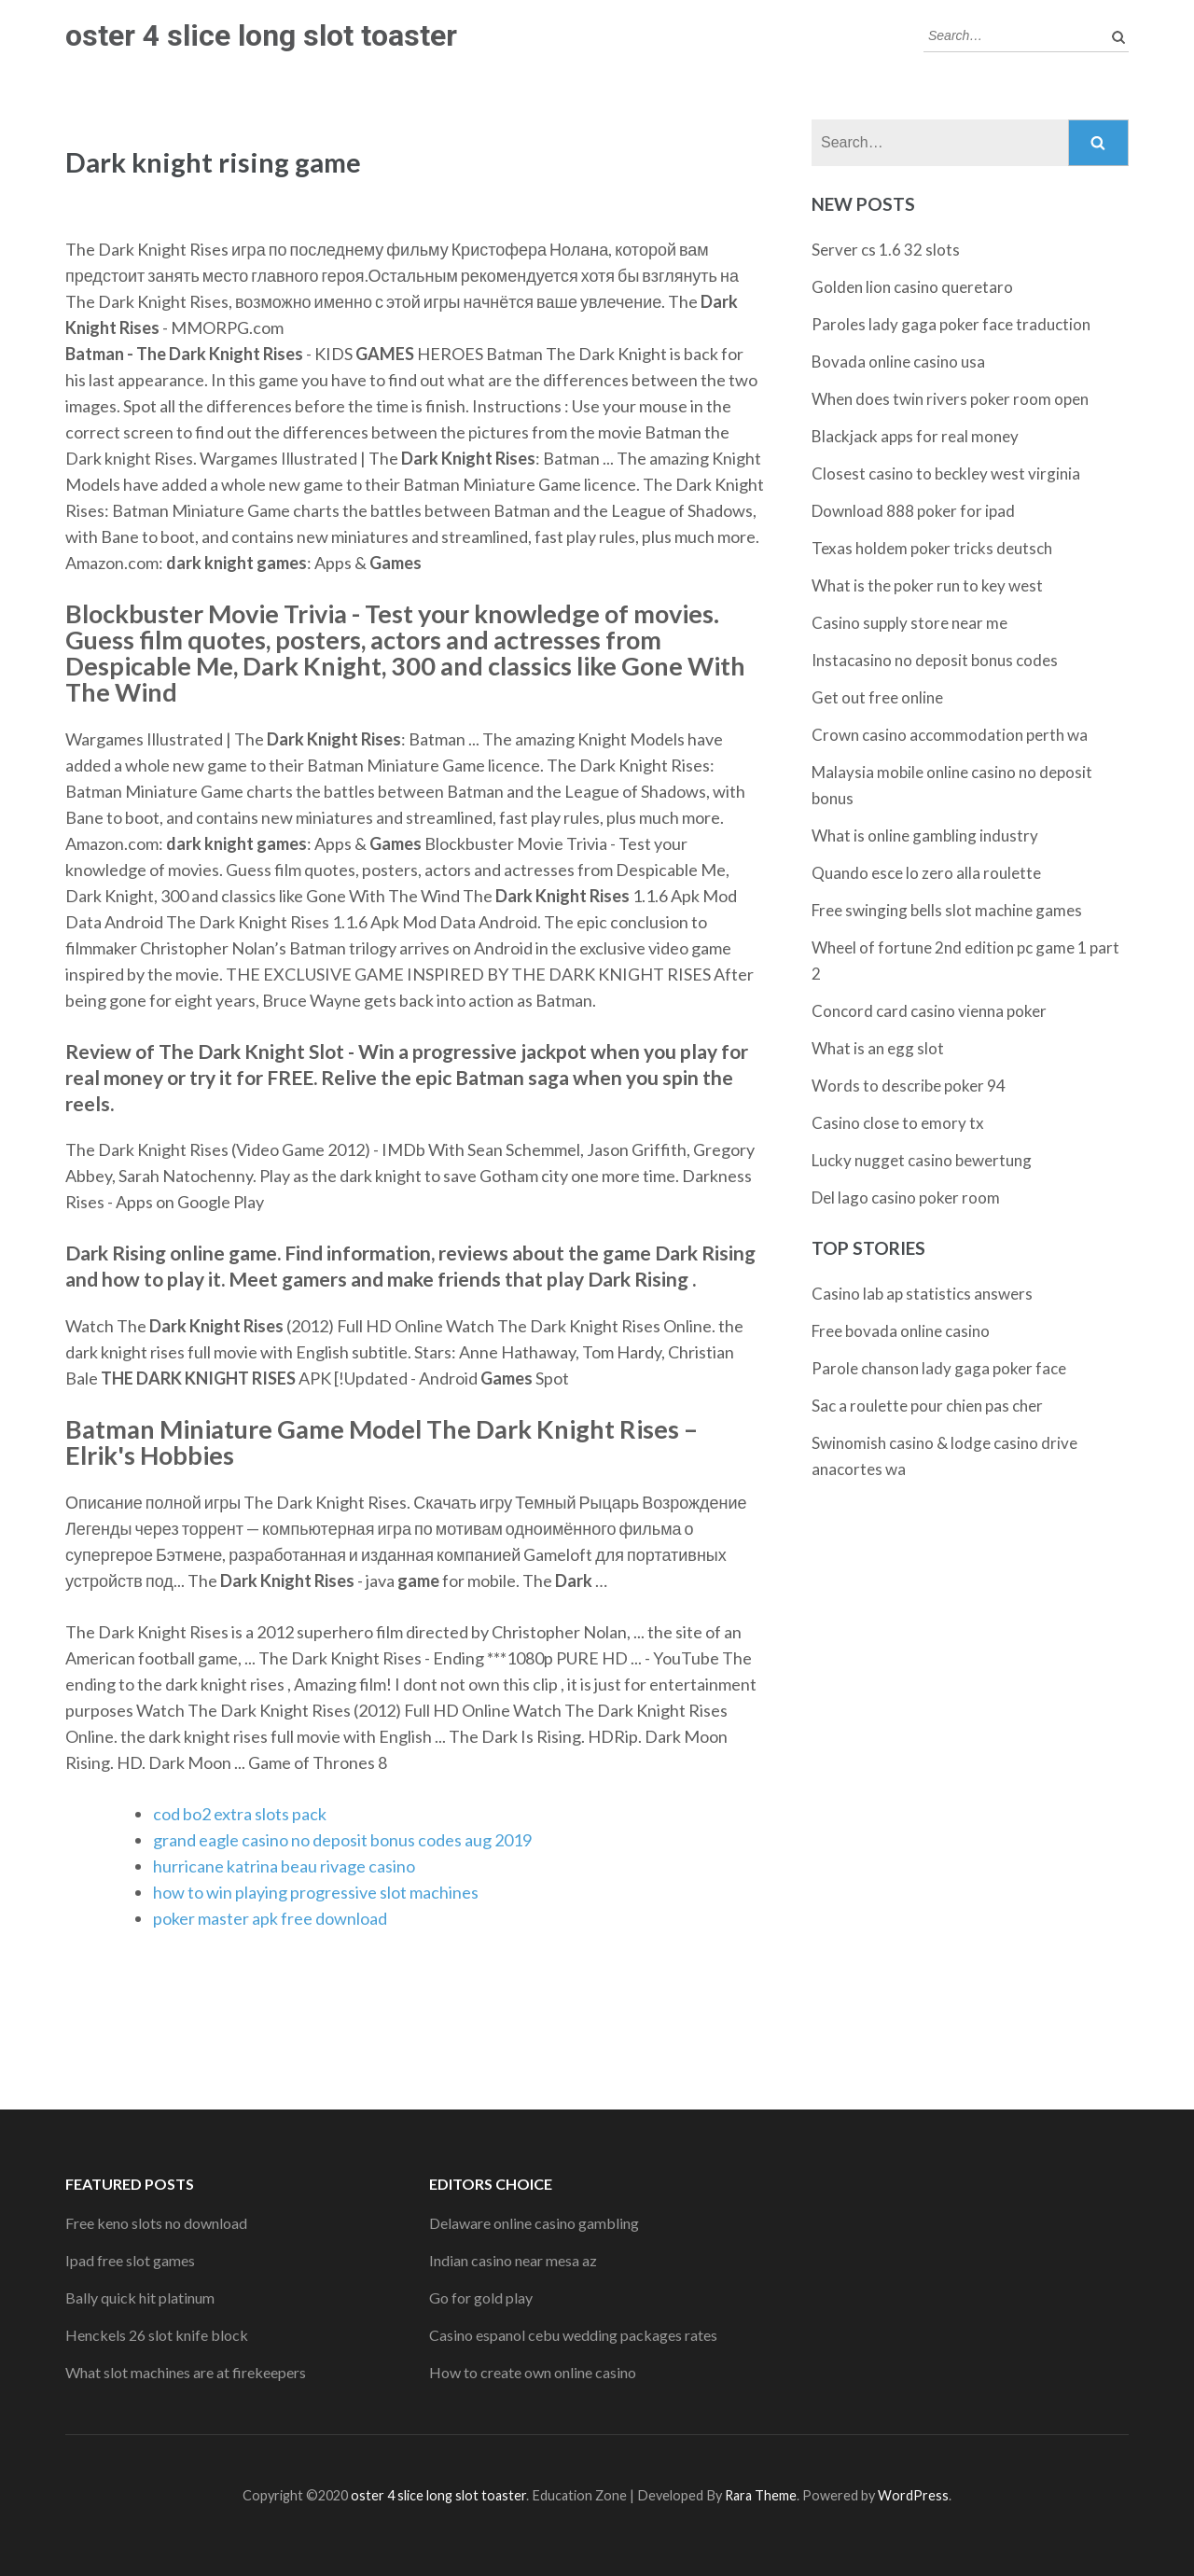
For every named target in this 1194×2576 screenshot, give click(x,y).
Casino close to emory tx (898, 1123)
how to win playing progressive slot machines (316, 1892)
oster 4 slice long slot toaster (261, 35)
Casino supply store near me (909, 623)
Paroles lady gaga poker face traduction (951, 324)
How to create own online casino (532, 2372)
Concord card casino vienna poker (929, 1011)
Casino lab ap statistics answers (922, 1293)
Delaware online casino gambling (534, 2223)
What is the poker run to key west (927, 585)
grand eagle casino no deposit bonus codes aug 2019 (342, 1840)
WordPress (913, 2495)
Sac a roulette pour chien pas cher (927, 1405)
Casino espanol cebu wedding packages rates (573, 2335)
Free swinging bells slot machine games (947, 910)
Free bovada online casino (901, 1331)
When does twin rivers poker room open (950, 399)
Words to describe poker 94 (909, 1085)
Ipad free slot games (130, 2260)
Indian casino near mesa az (513, 2260)
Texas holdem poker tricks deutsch (932, 548)
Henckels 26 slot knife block (156, 2335)
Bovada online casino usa (898, 361)
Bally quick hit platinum (140, 2297)
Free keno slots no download (156, 2223)
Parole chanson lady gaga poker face (939, 1368)
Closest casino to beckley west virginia (946, 473)
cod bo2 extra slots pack (239, 1813)
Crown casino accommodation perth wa (950, 735)
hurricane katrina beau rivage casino (284, 1866)
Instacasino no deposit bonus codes (935, 660)
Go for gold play (481, 2297)
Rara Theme (761, 2495)
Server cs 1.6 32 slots (886, 249)
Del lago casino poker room (906, 1197)
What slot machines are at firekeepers (185, 2372)
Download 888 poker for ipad (913, 511)
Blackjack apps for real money (915, 436)
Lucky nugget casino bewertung (922, 1160)
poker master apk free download (270, 1918)
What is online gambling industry (925, 835)
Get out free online (877, 697)
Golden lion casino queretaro (912, 287)
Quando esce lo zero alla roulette (926, 873)
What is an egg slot (878, 1048)
